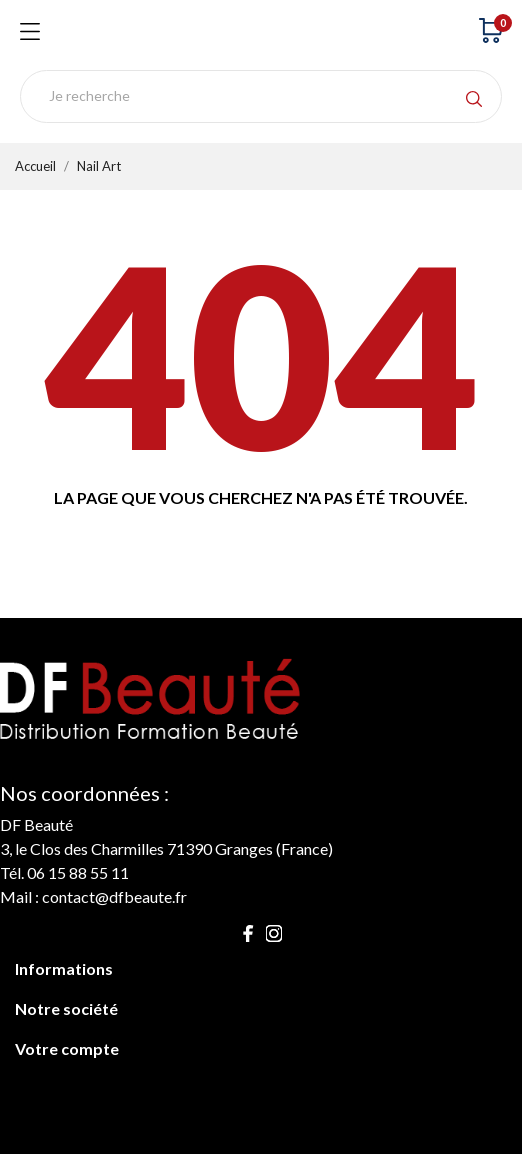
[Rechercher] (261, 96)
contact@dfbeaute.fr (114, 896)
